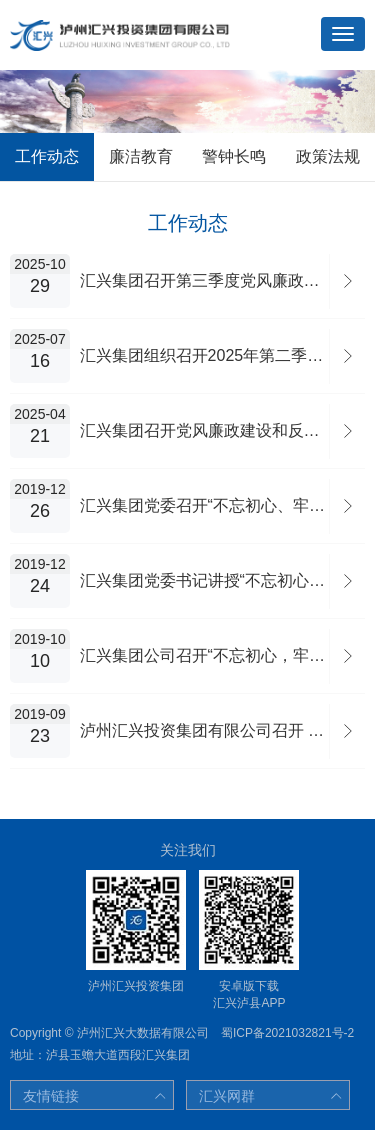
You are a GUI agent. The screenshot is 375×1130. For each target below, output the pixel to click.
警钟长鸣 (234, 156)
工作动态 (47, 156)
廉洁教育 (141, 156)
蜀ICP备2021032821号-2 (287, 1033)
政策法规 (328, 156)
